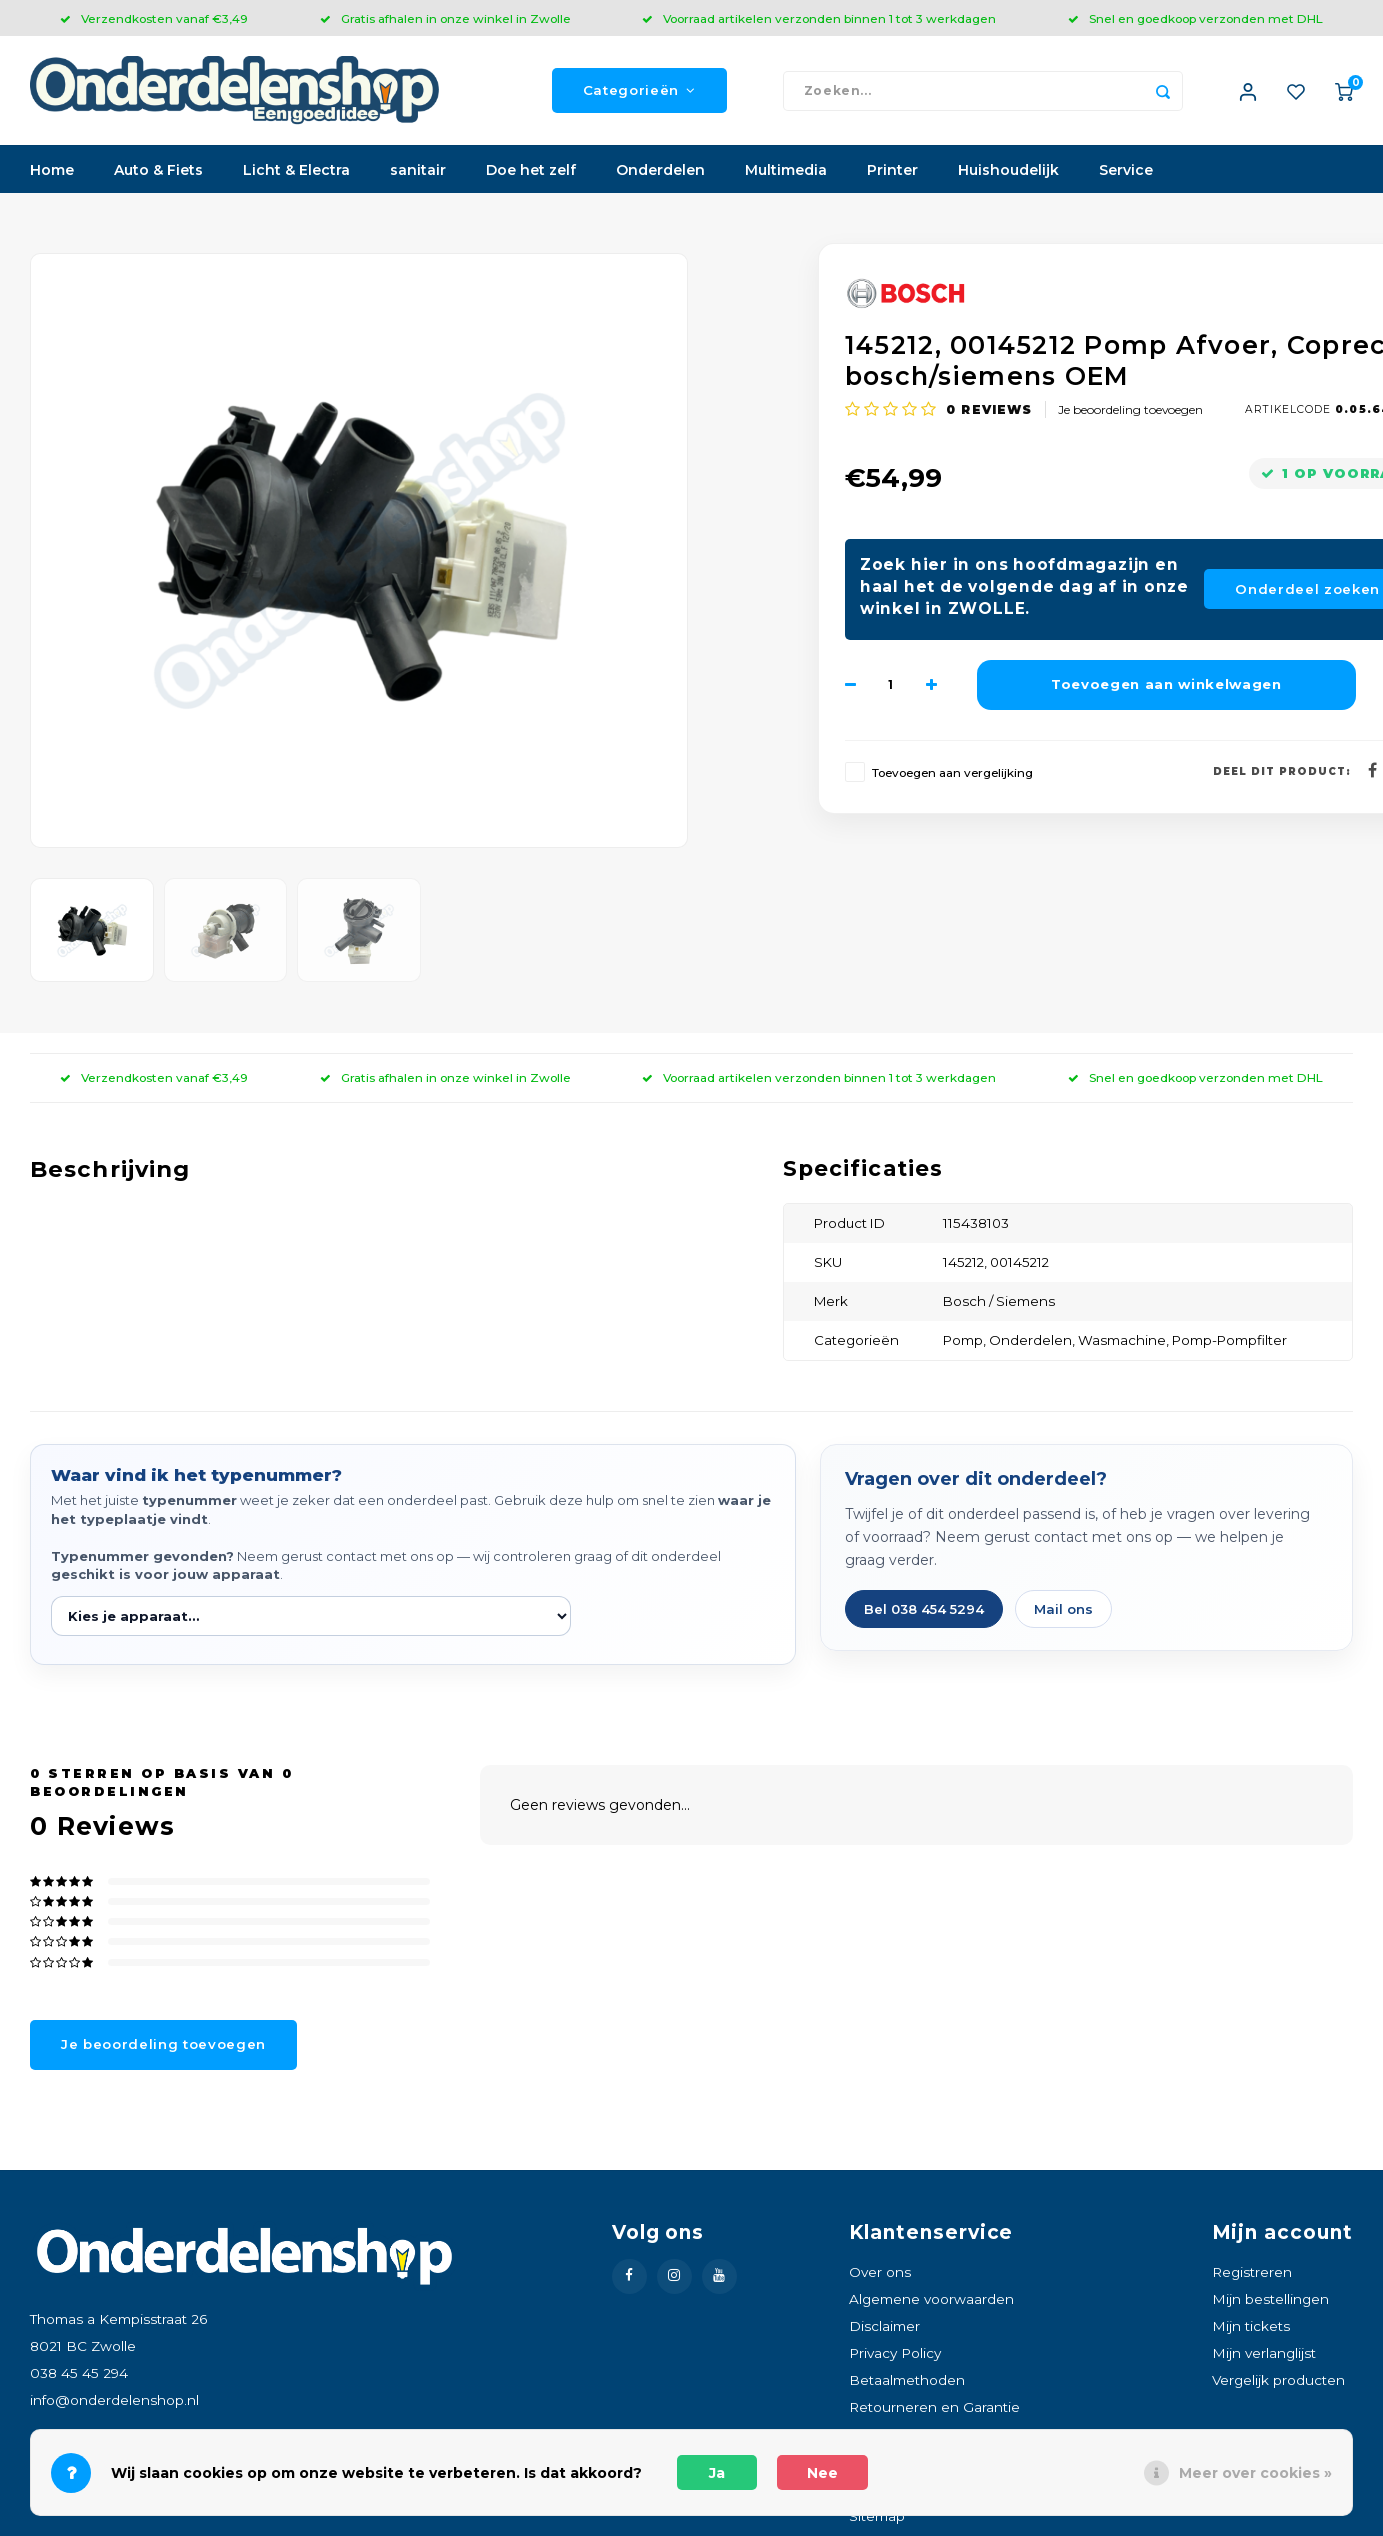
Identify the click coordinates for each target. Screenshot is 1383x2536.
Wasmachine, (1125, 1341)
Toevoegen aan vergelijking (952, 773)
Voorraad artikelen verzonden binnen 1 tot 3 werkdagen (819, 18)
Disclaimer (884, 2327)
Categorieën (639, 91)
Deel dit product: (1282, 771)
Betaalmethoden (907, 2381)
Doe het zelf (531, 171)
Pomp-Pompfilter (1229, 1341)
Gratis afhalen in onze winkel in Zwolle (445, 18)
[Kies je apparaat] (311, 1617)
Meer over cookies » (1255, 2473)
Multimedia (786, 171)
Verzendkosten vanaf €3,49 (154, 18)
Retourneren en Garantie (934, 2408)
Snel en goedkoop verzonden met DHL (1195, 18)
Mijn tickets (1251, 2327)
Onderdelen (660, 171)
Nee (822, 2473)
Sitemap (877, 2517)
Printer (892, 171)
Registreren (1252, 2272)
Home (52, 171)
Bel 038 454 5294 (924, 1610)
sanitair (418, 171)
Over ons (880, 2272)
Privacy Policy (895, 2354)
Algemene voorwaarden (931, 2300)
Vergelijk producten (1278, 2381)
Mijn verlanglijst (1264, 2354)
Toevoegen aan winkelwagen (1166, 685)
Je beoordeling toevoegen (1130, 409)
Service (1126, 171)
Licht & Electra (296, 171)
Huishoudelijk (1008, 171)
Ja (717, 2473)
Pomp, (966, 1341)
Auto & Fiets (158, 171)
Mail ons (1063, 1610)
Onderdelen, (1033, 1341)
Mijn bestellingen (1270, 2300)
